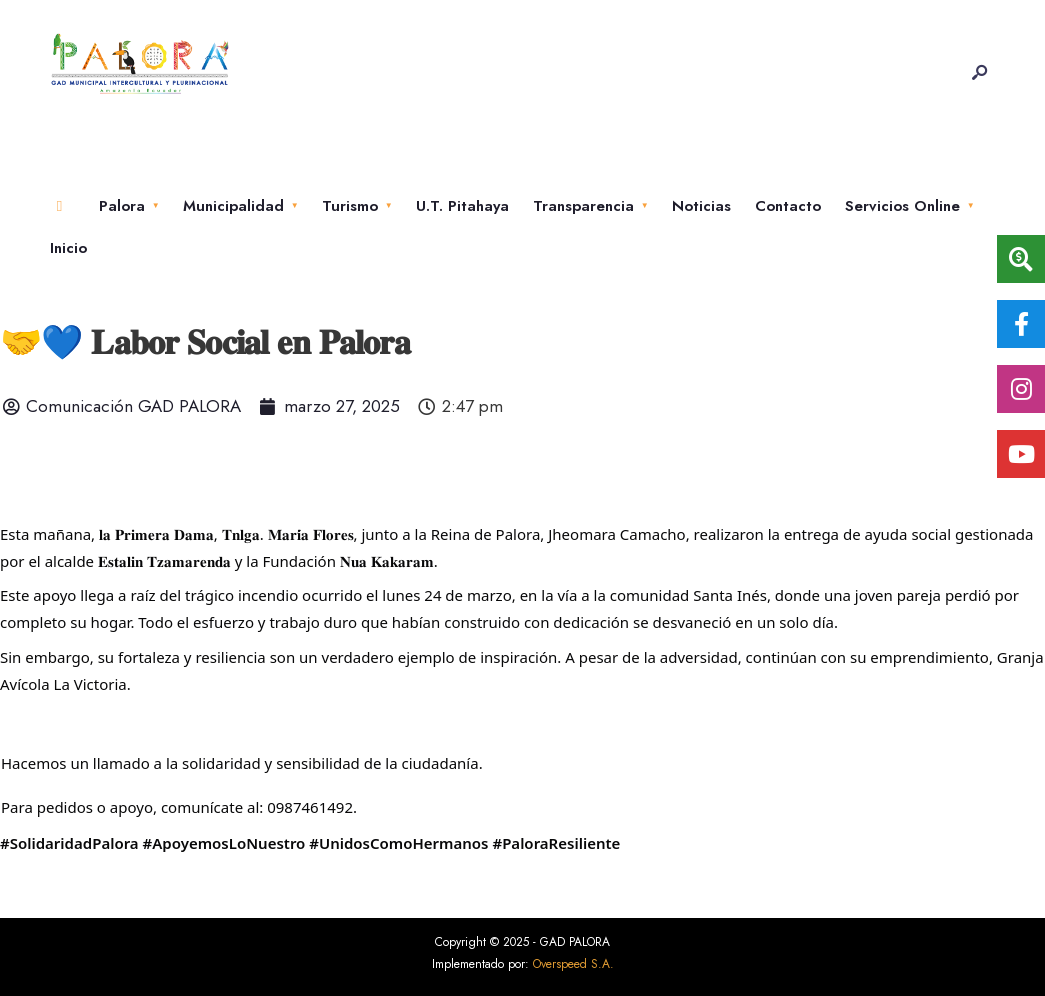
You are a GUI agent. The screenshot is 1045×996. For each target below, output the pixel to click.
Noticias (701, 206)
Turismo (350, 206)
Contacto (788, 206)
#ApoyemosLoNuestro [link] (224, 843)
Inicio (68, 248)
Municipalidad (233, 206)
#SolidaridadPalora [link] (69, 843)
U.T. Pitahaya (462, 206)
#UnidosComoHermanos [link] (398, 843)
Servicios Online (902, 206)
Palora (122, 206)
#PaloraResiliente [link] (556, 843)
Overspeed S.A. (573, 964)
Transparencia (583, 206)
